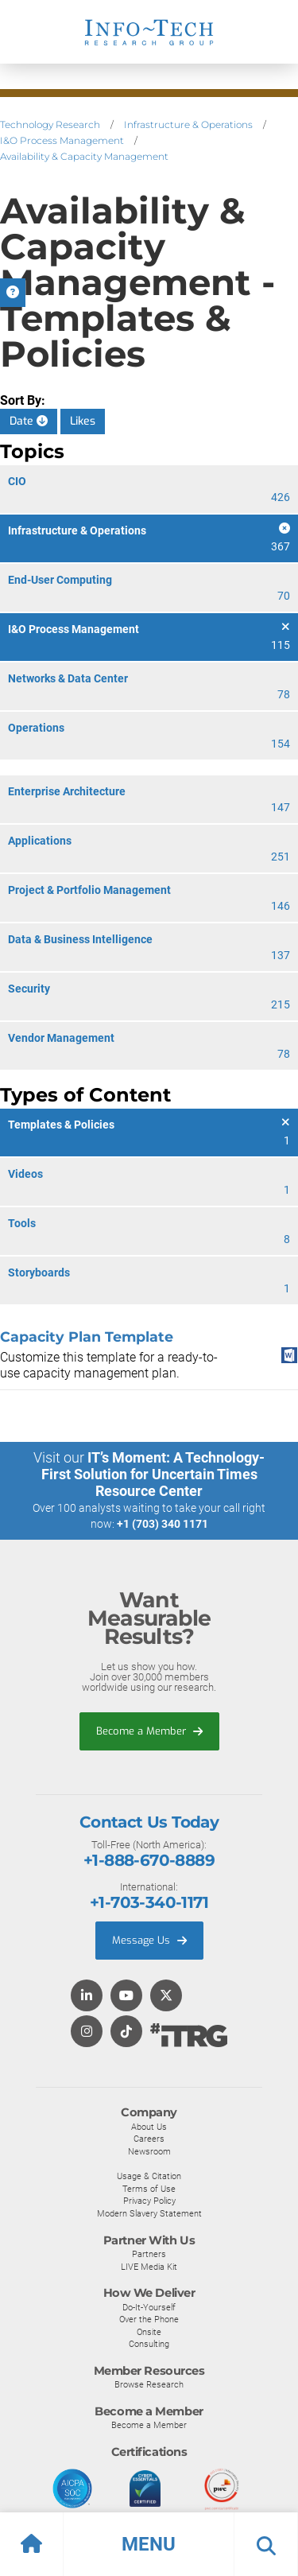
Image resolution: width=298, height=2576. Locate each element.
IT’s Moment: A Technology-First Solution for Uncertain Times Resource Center (153, 1474)
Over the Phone (149, 2319)
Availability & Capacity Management (84, 156)
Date (29, 421)
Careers (149, 2138)
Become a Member (149, 1731)
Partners (149, 2253)
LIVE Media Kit (149, 2266)
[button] (149, 2544)
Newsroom (149, 2151)
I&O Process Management (62, 140)
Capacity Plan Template (86, 1336)
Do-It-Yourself (149, 2307)
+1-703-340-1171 (149, 1902)
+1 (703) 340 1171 (162, 1523)
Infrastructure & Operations (188, 124)
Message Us (149, 1940)
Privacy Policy (149, 2200)
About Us (149, 2126)
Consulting (149, 2343)
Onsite (149, 2331)
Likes (82, 421)
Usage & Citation (149, 2176)
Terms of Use (149, 2188)
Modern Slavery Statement (149, 2213)
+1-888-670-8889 (149, 1860)
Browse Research (149, 2384)
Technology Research (50, 124)
